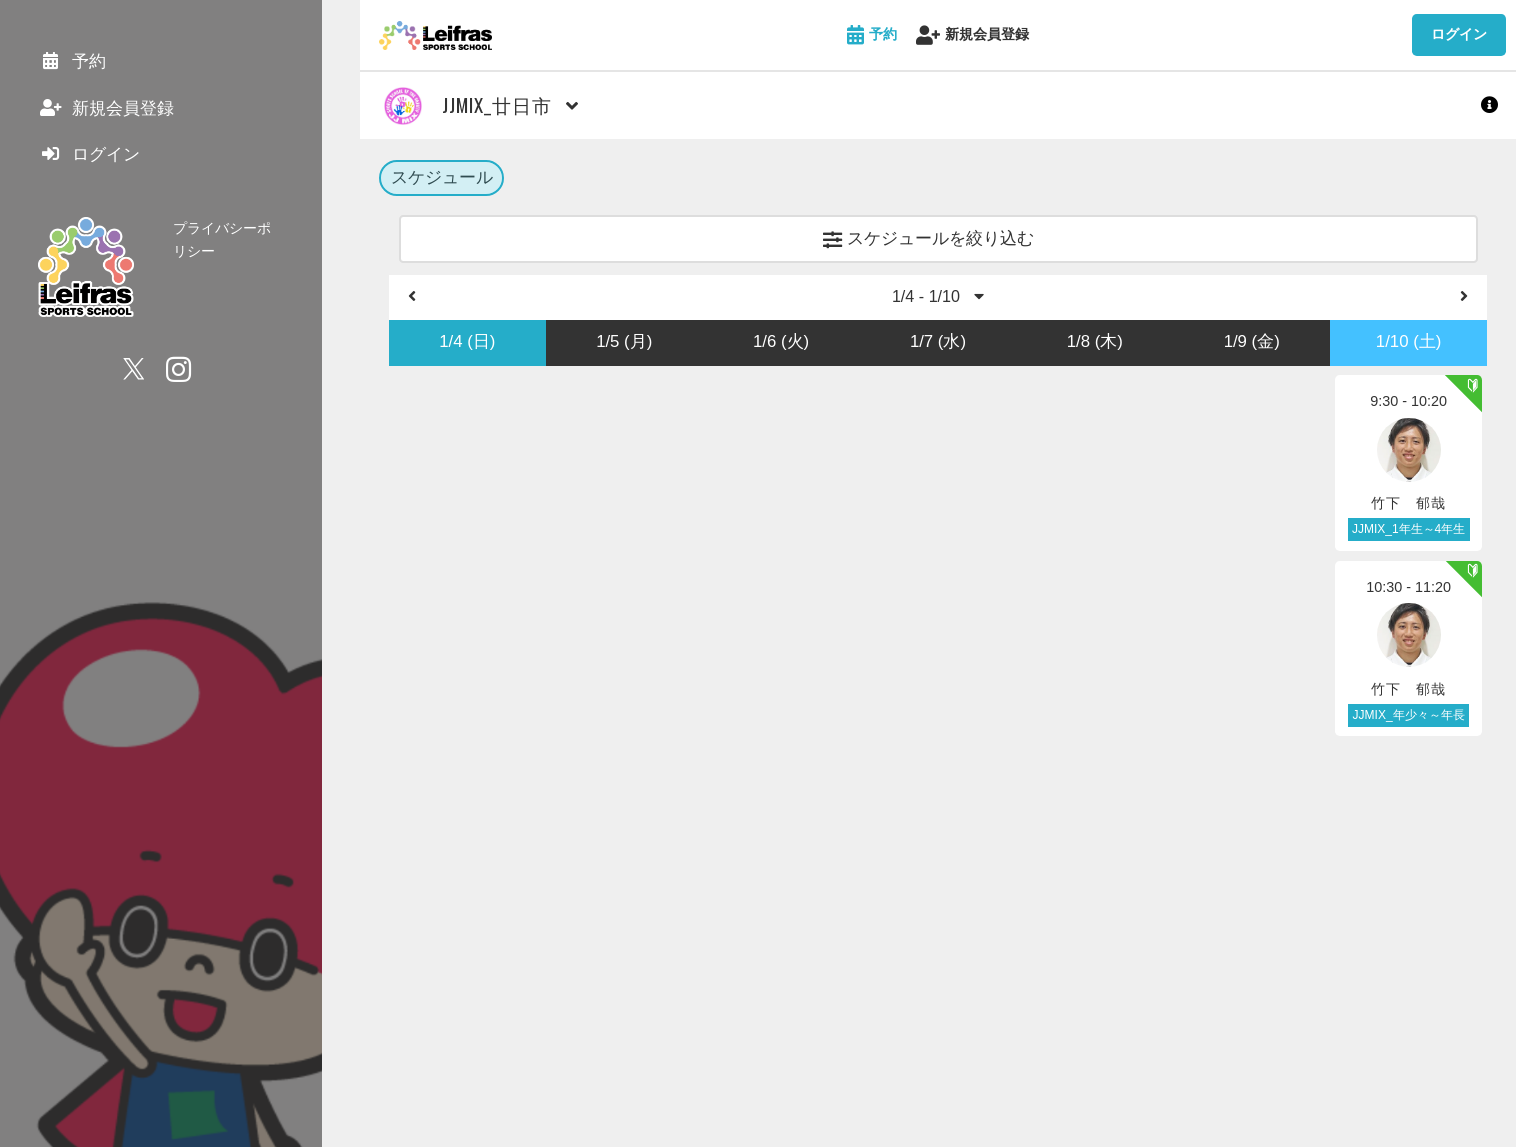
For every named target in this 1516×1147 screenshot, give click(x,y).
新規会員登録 (972, 35)
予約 (872, 35)
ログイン (1459, 34)
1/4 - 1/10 (937, 301)
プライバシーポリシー (243, 238)
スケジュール (442, 179)
